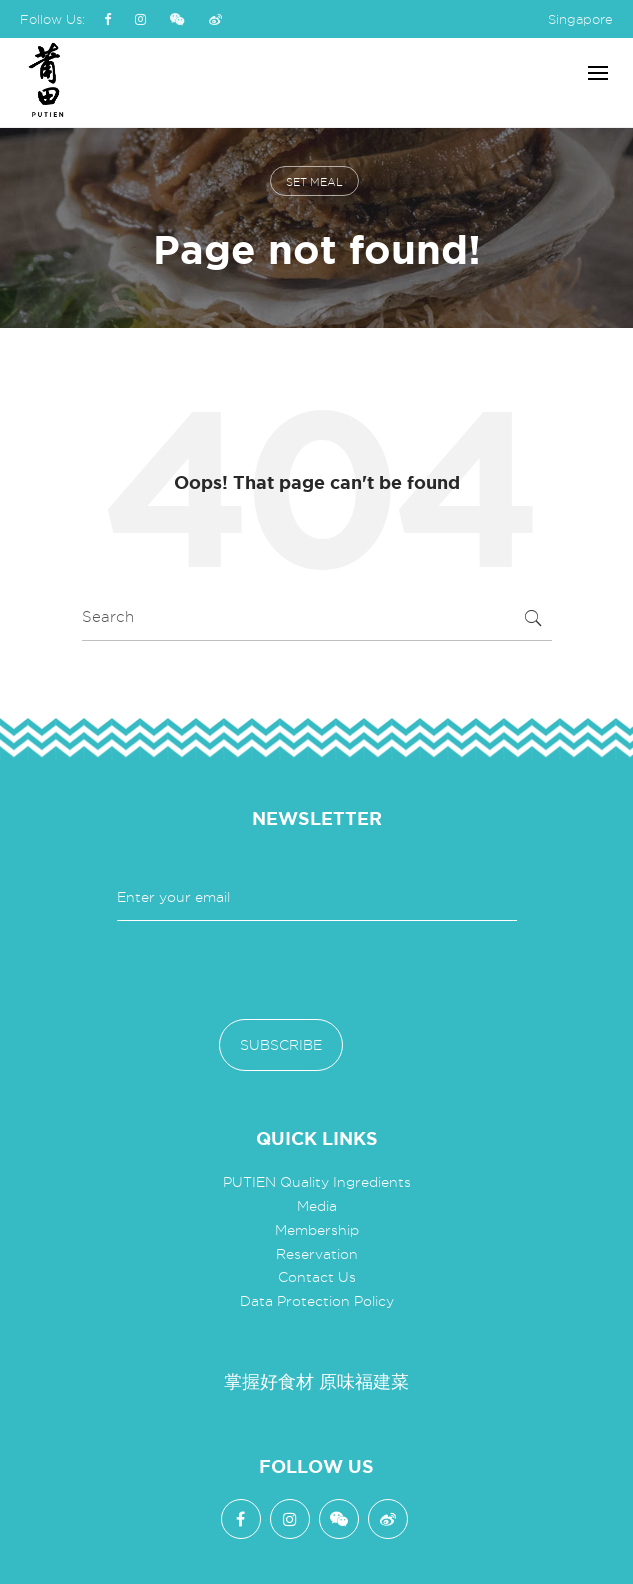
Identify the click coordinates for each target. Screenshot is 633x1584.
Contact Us (317, 1277)
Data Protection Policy (317, 1301)
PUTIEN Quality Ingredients (317, 1182)
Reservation (317, 1254)
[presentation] (269, 970)
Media (317, 1206)
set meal (314, 182)
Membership (317, 1230)
